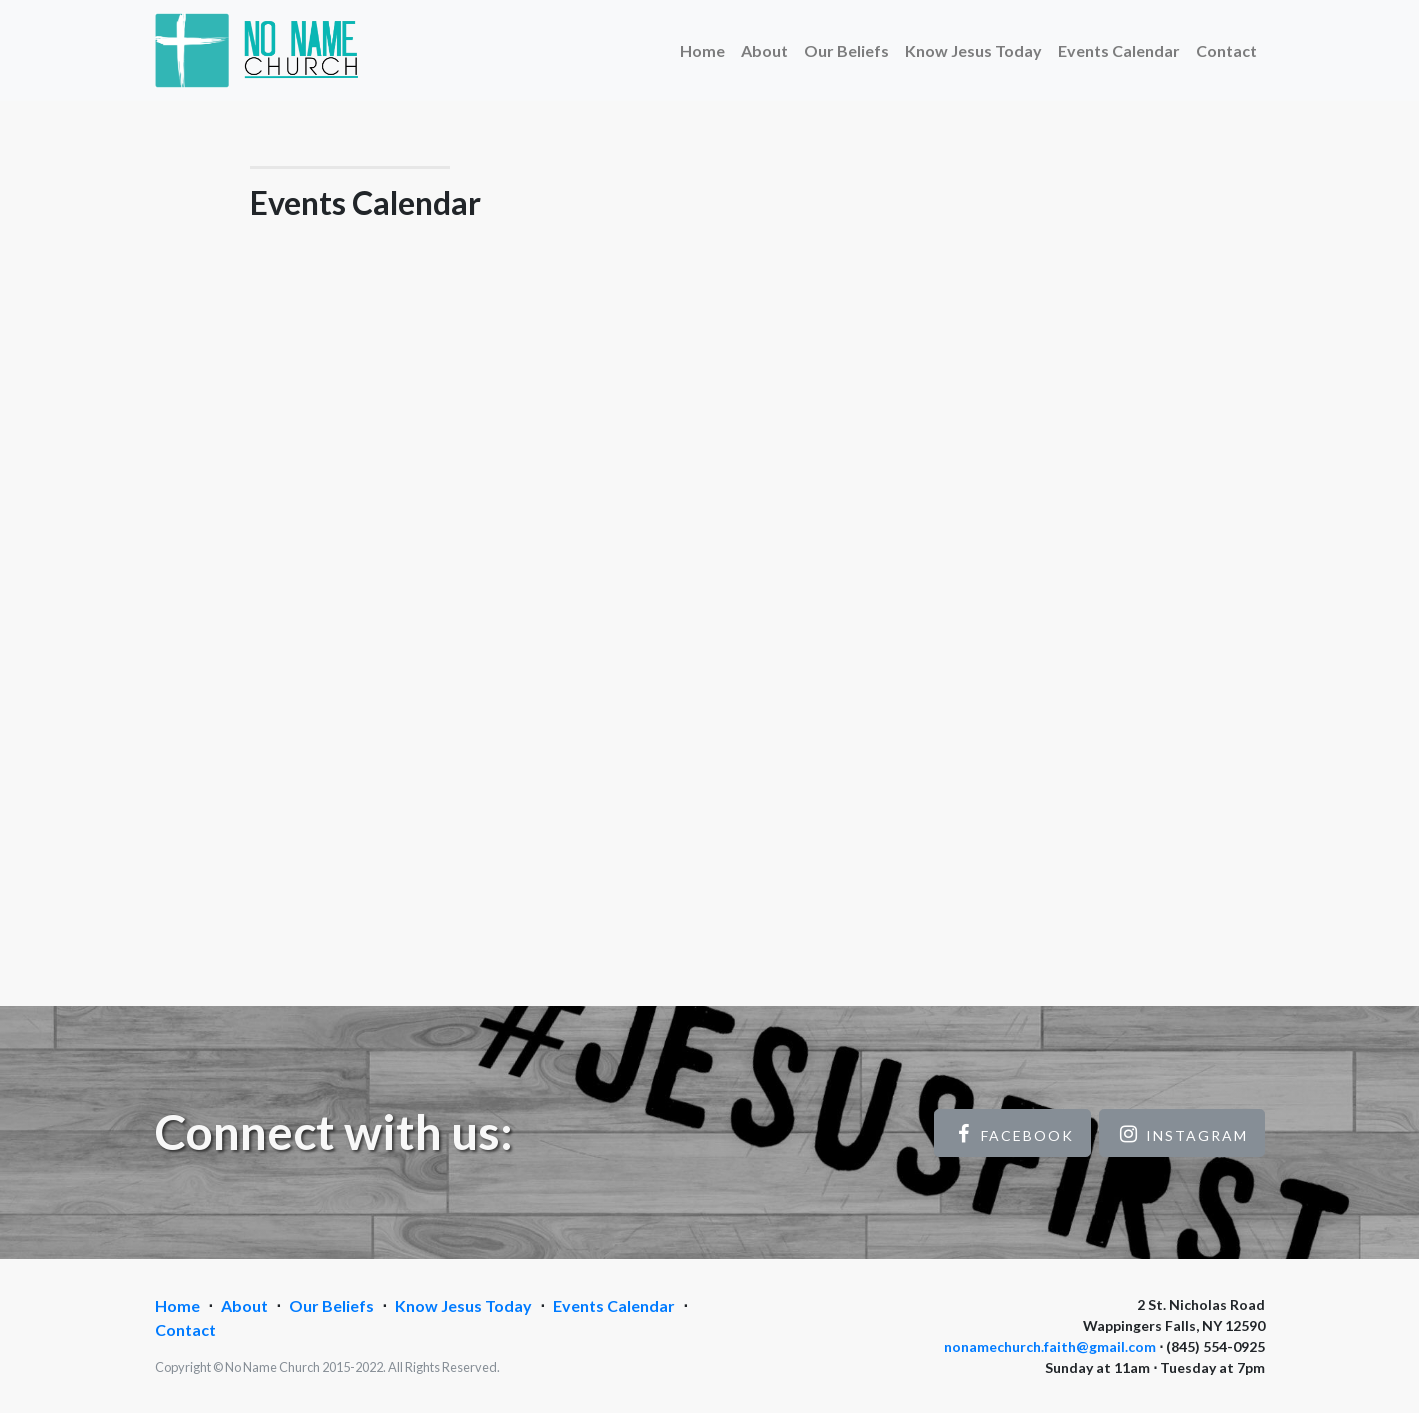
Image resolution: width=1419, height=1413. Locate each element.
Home (702, 50)
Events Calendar (1119, 50)
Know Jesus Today (973, 50)
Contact (1226, 50)
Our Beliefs (846, 50)
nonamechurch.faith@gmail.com (1050, 1346)
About (764, 50)
